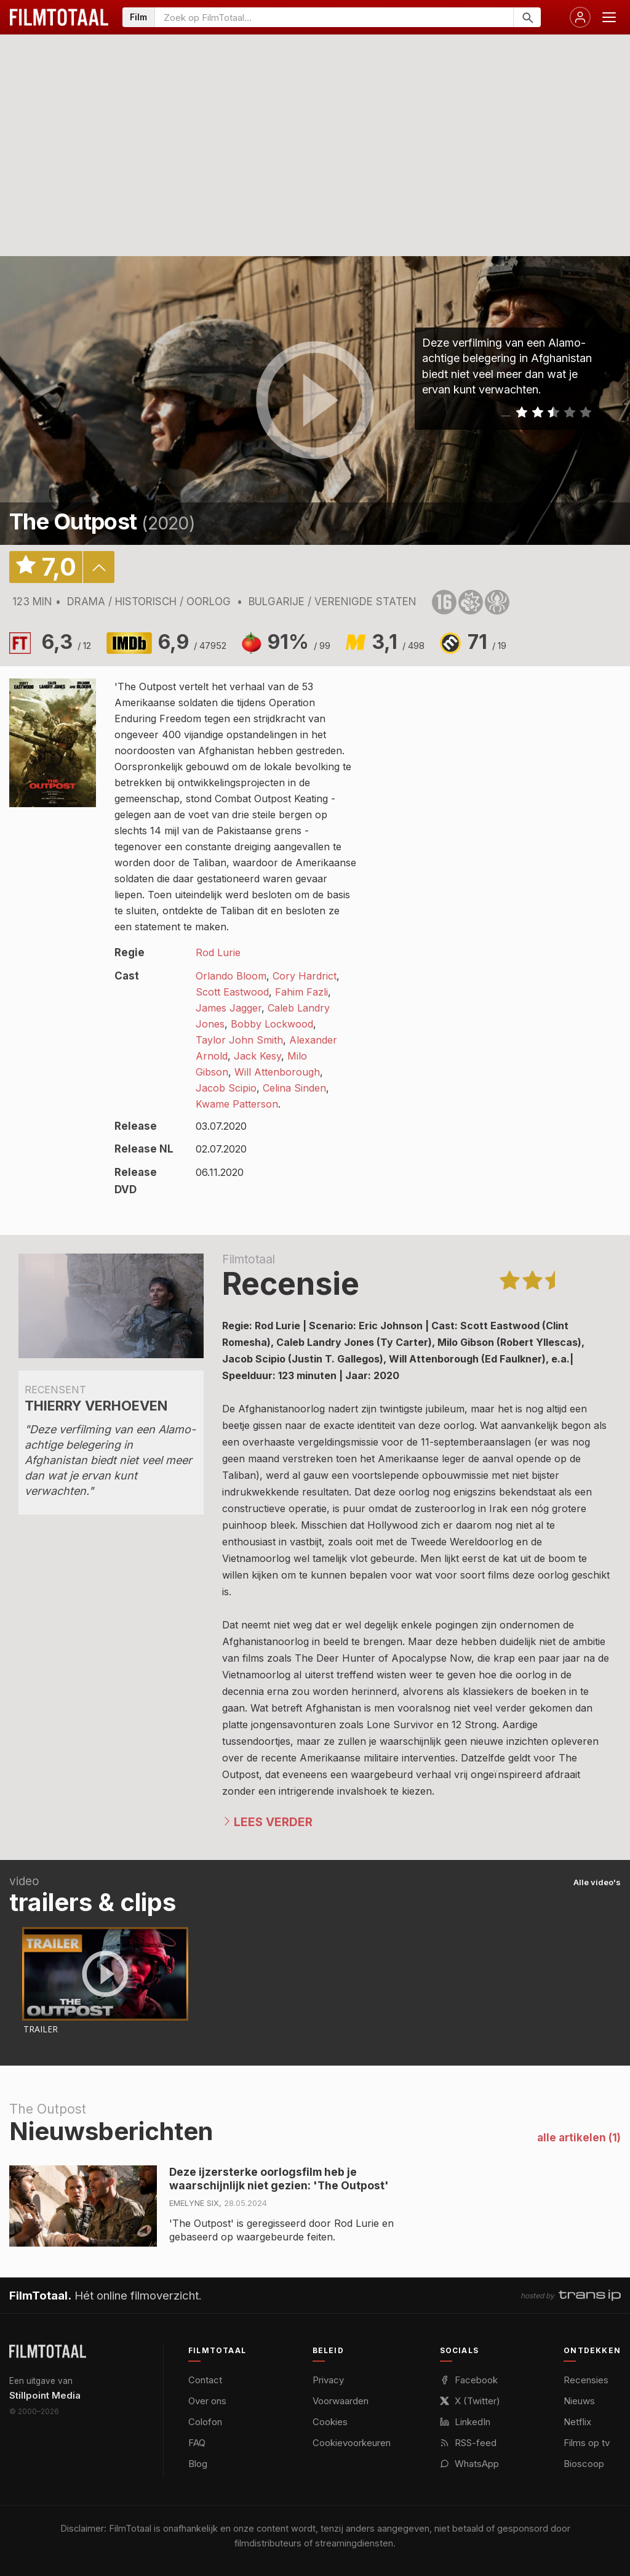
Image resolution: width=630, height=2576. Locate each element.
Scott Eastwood (232, 992)
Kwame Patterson (237, 1104)
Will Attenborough (277, 1072)
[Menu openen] (609, 17)
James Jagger (228, 1008)
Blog (197, 2463)
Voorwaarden (341, 2401)
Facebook (469, 2380)
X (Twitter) (470, 2401)
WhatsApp (469, 2463)
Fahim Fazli (301, 992)
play (315, 401)
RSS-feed (468, 2443)
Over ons (207, 2401)
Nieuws (579, 2401)
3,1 (398, 642)
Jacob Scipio (226, 1088)
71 (487, 642)
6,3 (66, 642)
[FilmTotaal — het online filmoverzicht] (47, 2351)
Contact (205, 2380)
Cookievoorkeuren (352, 2443)
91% (299, 642)
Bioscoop (584, 2463)
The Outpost (73, 521)
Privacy (328, 2380)
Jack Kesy (257, 1056)
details (98, 567)
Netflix (577, 2422)
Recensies (586, 2380)
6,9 (192, 642)
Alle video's (597, 1882)
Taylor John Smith (239, 1040)
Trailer (40, 2029)
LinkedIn (465, 2422)
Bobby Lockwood (272, 1024)
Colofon (205, 2422)
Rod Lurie (218, 952)
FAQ (196, 2443)
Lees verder (273, 1822)
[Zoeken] (527, 17)
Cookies (330, 2422)
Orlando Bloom (231, 976)
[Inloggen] (580, 17)
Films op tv (587, 2443)
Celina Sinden (294, 1088)
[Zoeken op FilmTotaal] (334, 17)
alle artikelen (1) (579, 2137)
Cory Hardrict (305, 976)
